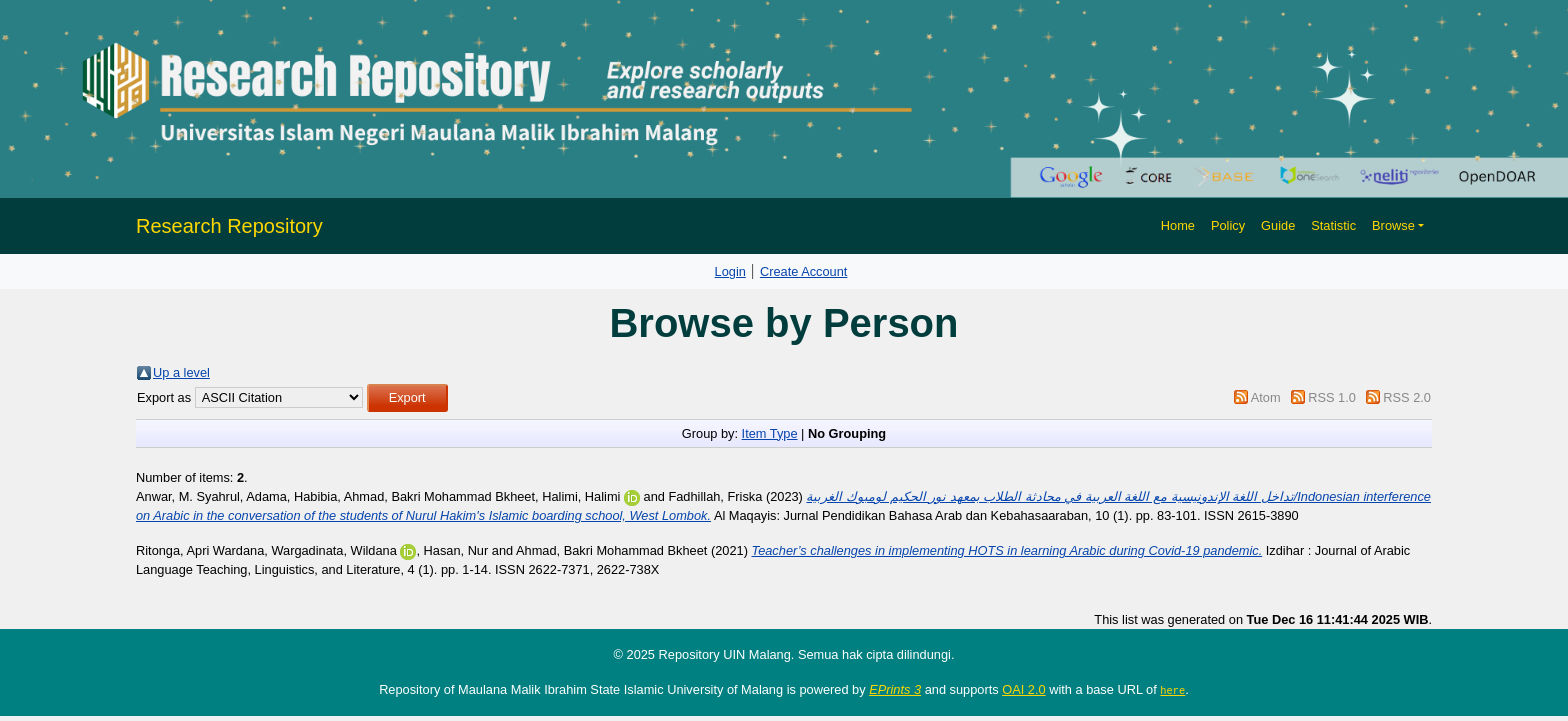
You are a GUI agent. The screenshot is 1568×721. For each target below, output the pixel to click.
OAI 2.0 (1023, 689)
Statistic (1333, 225)
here (1172, 690)
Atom (1266, 397)
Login (730, 271)
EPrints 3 (895, 689)
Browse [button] (1393, 225)
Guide (1278, 225)
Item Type (770, 433)
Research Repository (229, 226)
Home (1178, 225)
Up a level (181, 372)
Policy (1228, 225)
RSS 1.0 (1332, 397)
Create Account (804, 271)
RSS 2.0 (1407, 397)
